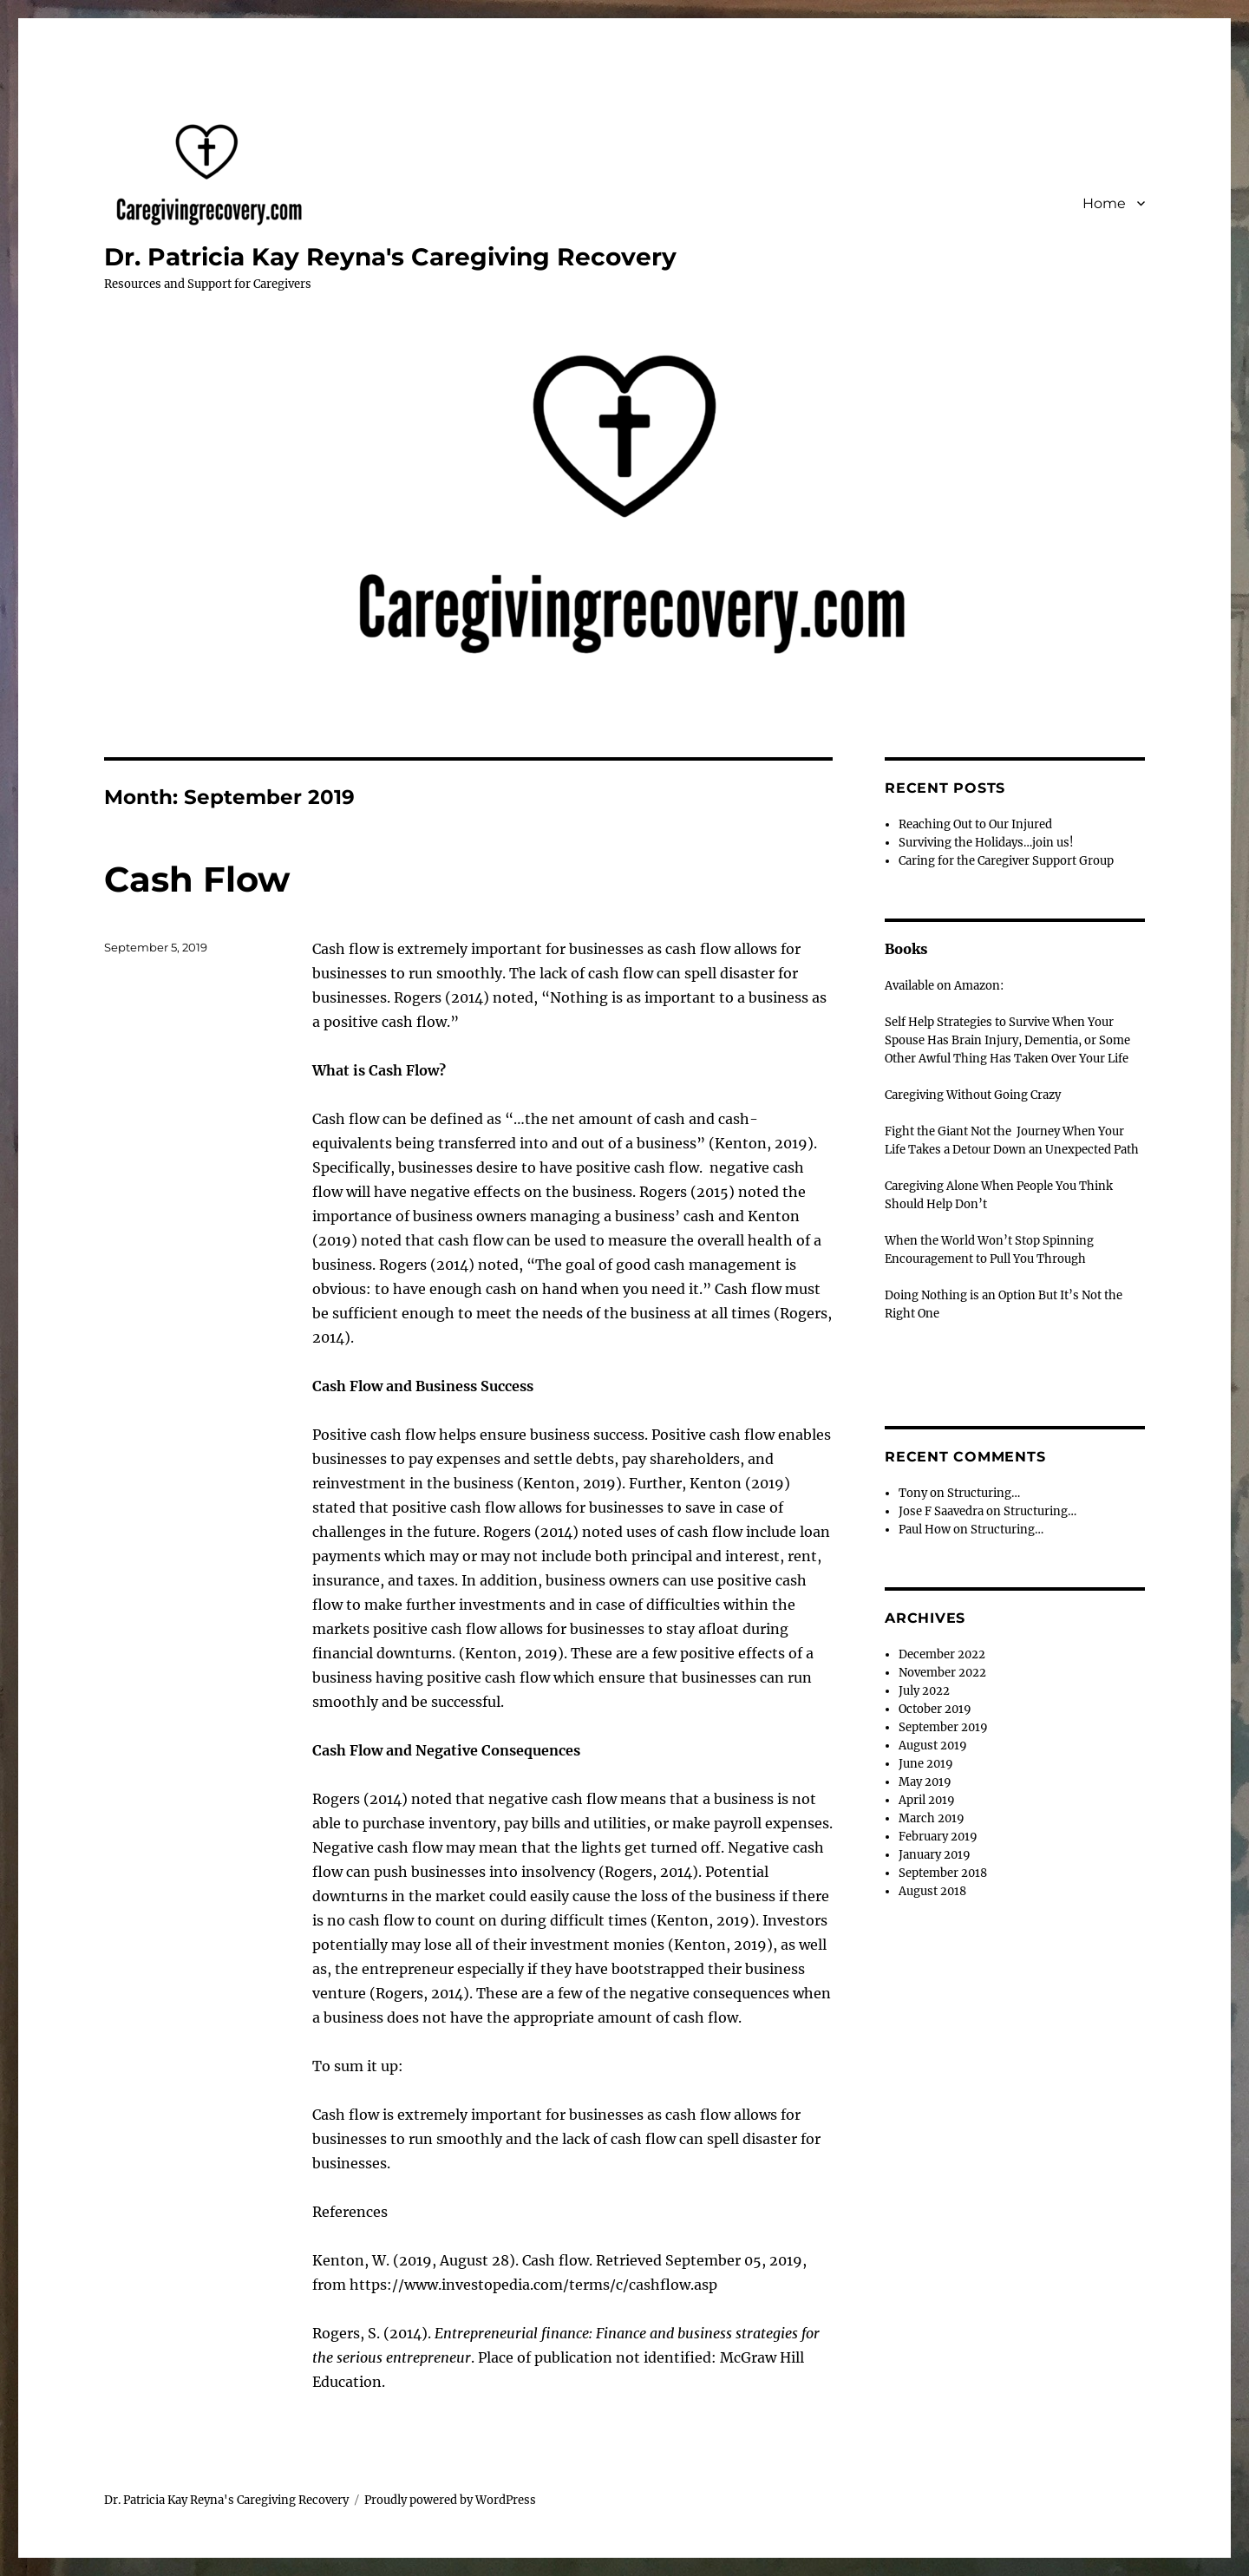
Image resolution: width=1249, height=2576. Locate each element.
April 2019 (927, 1800)
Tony (913, 1493)
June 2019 (926, 1763)
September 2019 (943, 1727)
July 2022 (924, 1691)
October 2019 (935, 1709)
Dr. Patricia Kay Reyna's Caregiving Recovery (390, 256)
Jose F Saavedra (941, 1511)
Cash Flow (197, 879)
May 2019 (925, 1782)
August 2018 (932, 1891)
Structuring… (983, 1493)
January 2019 (935, 1854)
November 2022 (942, 1672)
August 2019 (933, 1745)
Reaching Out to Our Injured (975, 824)
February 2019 (938, 1836)
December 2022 (942, 1654)
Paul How (925, 1529)
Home (1104, 203)
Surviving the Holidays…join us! (986, 842)
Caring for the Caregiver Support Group (1006, 860)
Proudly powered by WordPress (450, 2500)
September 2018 (943, 1873)
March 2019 (932, 1818)
